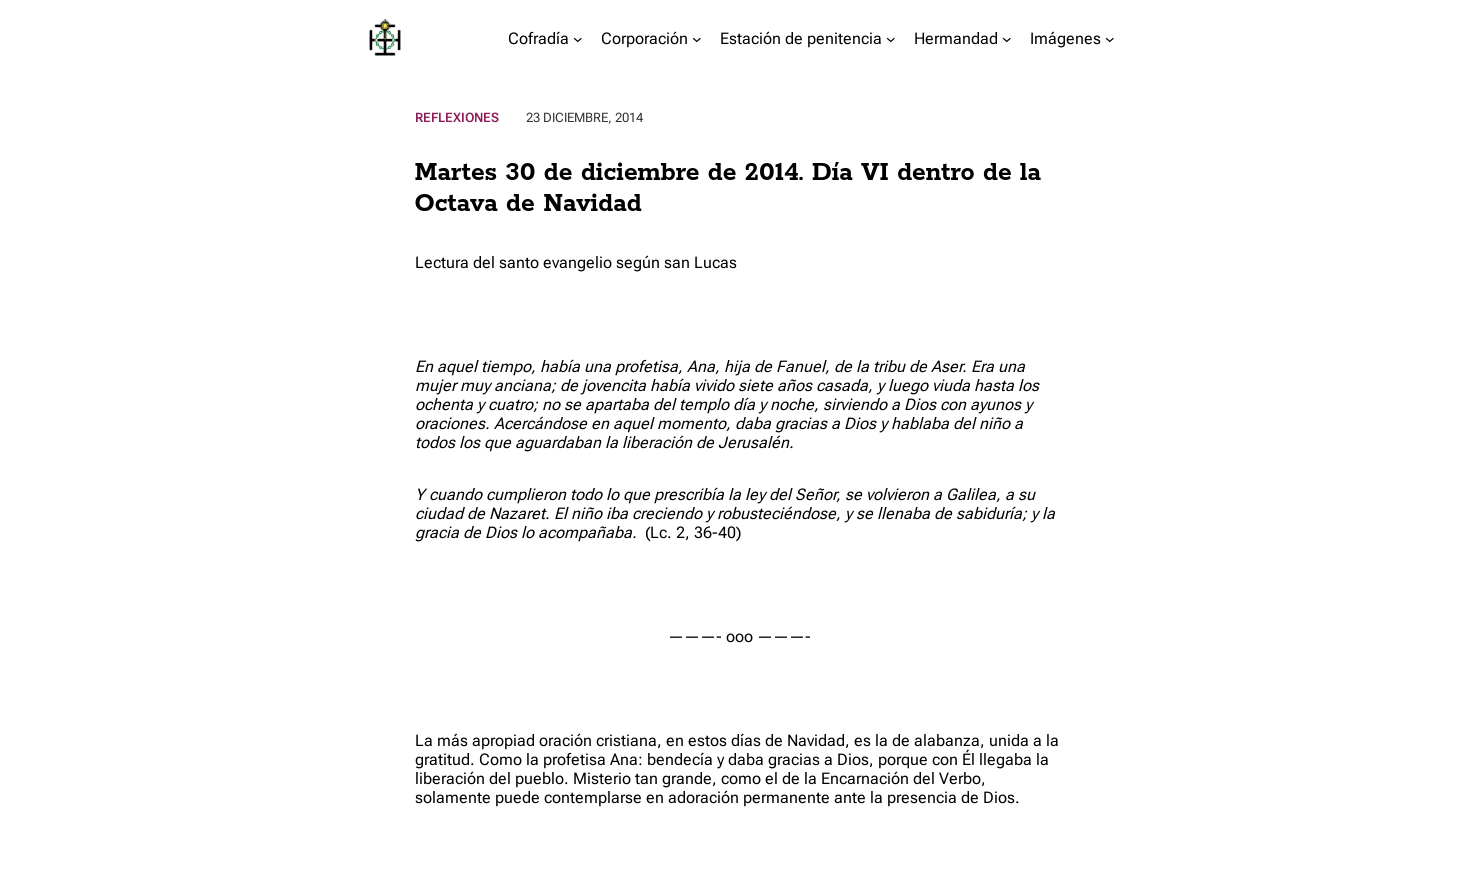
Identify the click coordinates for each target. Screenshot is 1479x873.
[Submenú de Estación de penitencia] (891, 39)
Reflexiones (457, 117)
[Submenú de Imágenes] (1110, 39)
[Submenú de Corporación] (697, 39)
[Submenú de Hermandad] (1007, 39)
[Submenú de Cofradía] (578, 39)
